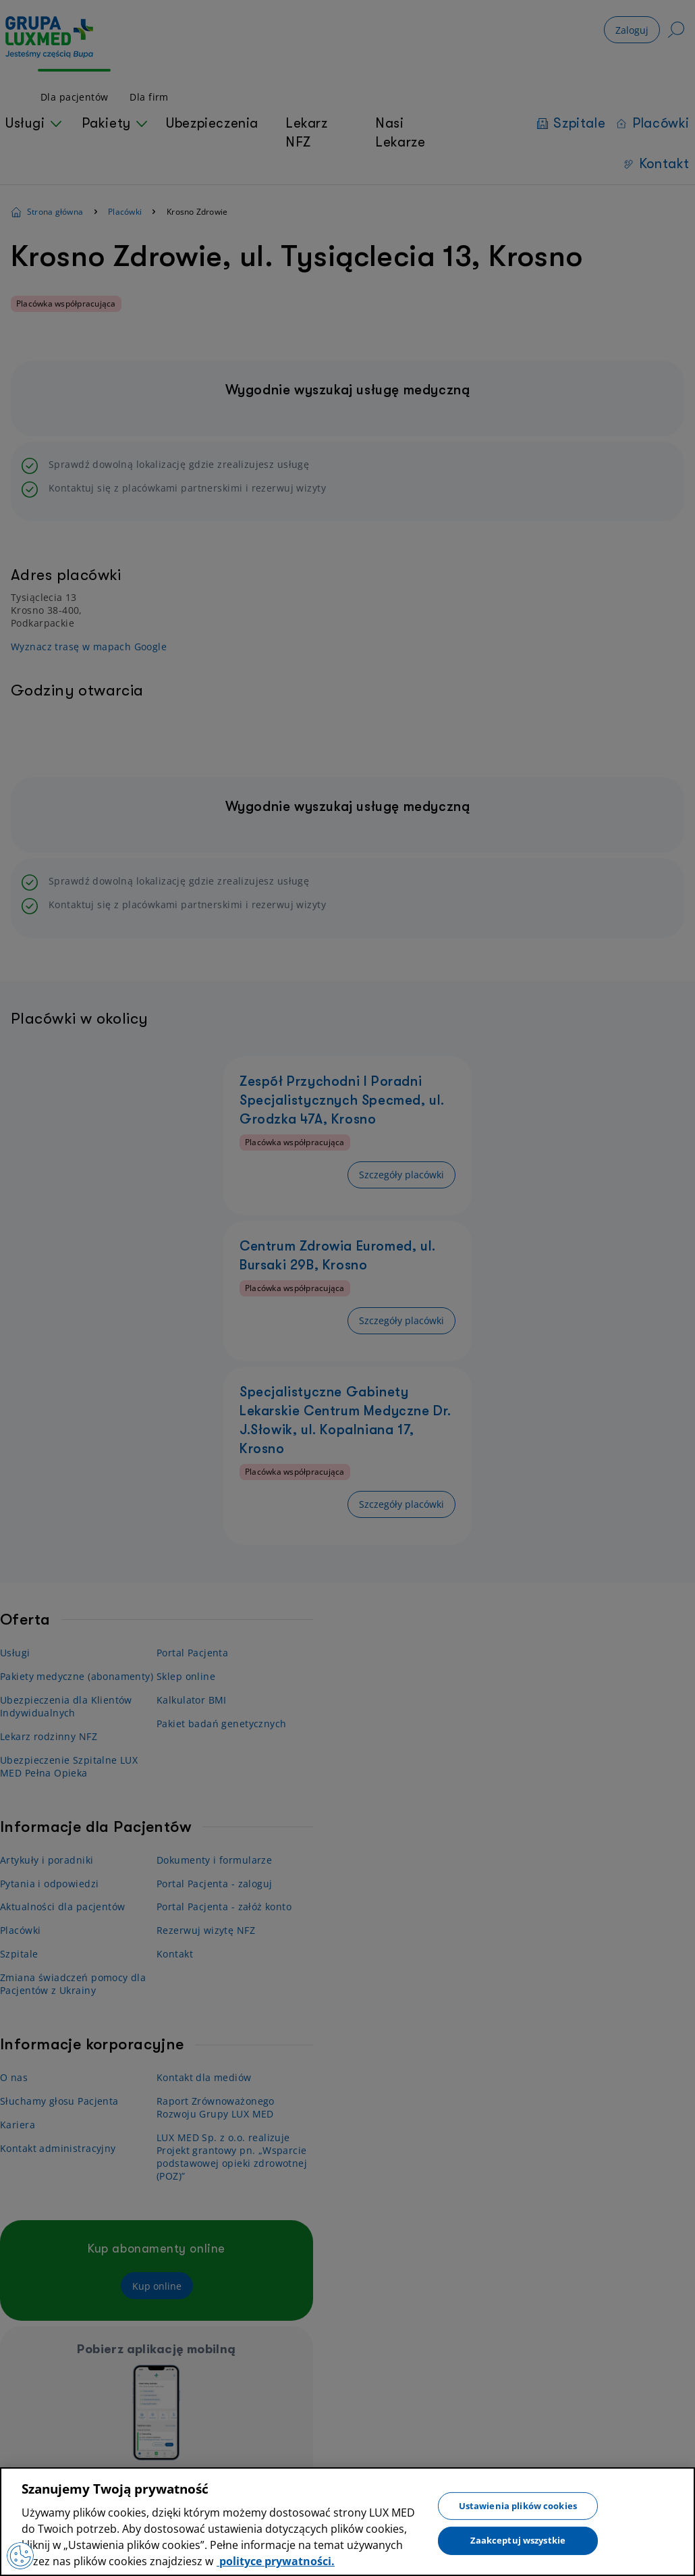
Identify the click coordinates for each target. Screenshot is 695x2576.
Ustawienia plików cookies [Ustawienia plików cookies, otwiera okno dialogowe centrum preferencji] (518, 2505)
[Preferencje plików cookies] (20, 2555)
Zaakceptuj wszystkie (518, 2540)
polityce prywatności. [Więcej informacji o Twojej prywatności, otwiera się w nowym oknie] (276, 2561)
